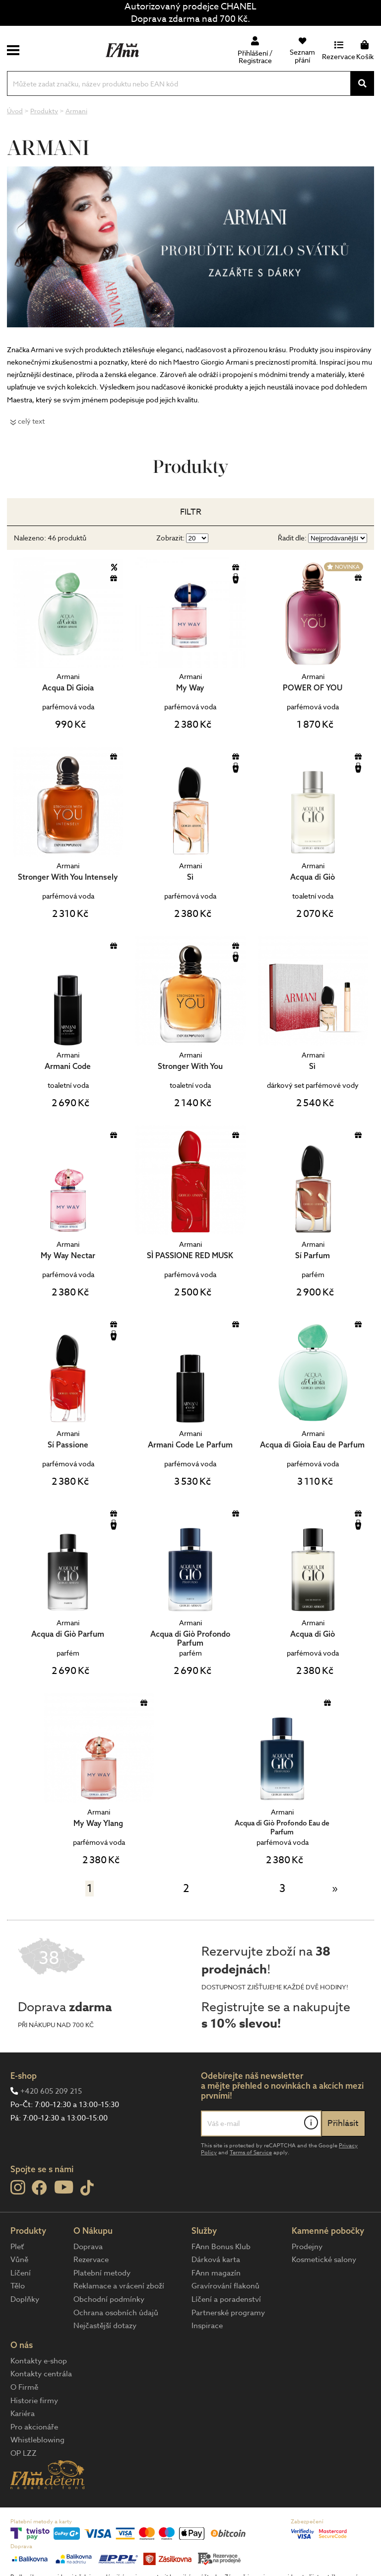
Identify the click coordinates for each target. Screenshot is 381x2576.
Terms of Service (251, 2152)
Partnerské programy (228, 2312)
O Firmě (24, 2387)
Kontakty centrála (41, 2373)
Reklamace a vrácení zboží (118, 2285)
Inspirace (207, 2325)
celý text (31, 421)
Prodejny (307, 2246)
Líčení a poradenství (226, 2299)
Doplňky (24, 2299)
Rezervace (91, 2259)
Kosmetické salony (324, 2259)
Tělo (17, 2285)
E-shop (23, 2075)
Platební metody (101, 2273)
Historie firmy (34, 2400)
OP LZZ (23, 2453)
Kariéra (22, 2413)
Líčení (20, 2273)
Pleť (17, 2246)
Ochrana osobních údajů (115, 2312)
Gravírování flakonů (225, 2285)
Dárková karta (215, 2259)
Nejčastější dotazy (104, 2325)
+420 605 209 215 (51, 2091)
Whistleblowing (37, 2439)
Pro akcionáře (34, 2427)
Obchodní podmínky (108, 2299)
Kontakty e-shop (38, 2360)
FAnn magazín (216, 2273)
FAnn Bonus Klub (221, 2246)
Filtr (190, 512)
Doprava (88, 2246)
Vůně (19, 2259)
